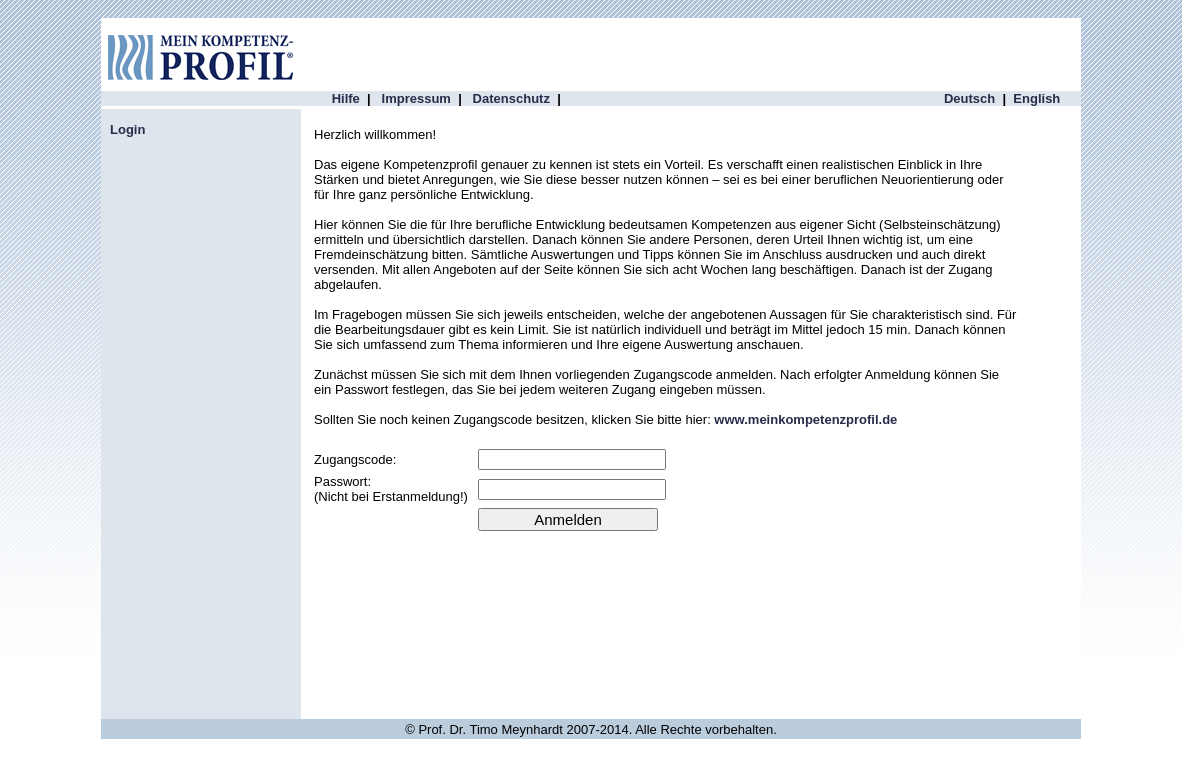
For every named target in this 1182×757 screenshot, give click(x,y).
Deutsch (969, 98)
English (1036, 98)
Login (127, 129)
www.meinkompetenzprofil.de (805, 419)
